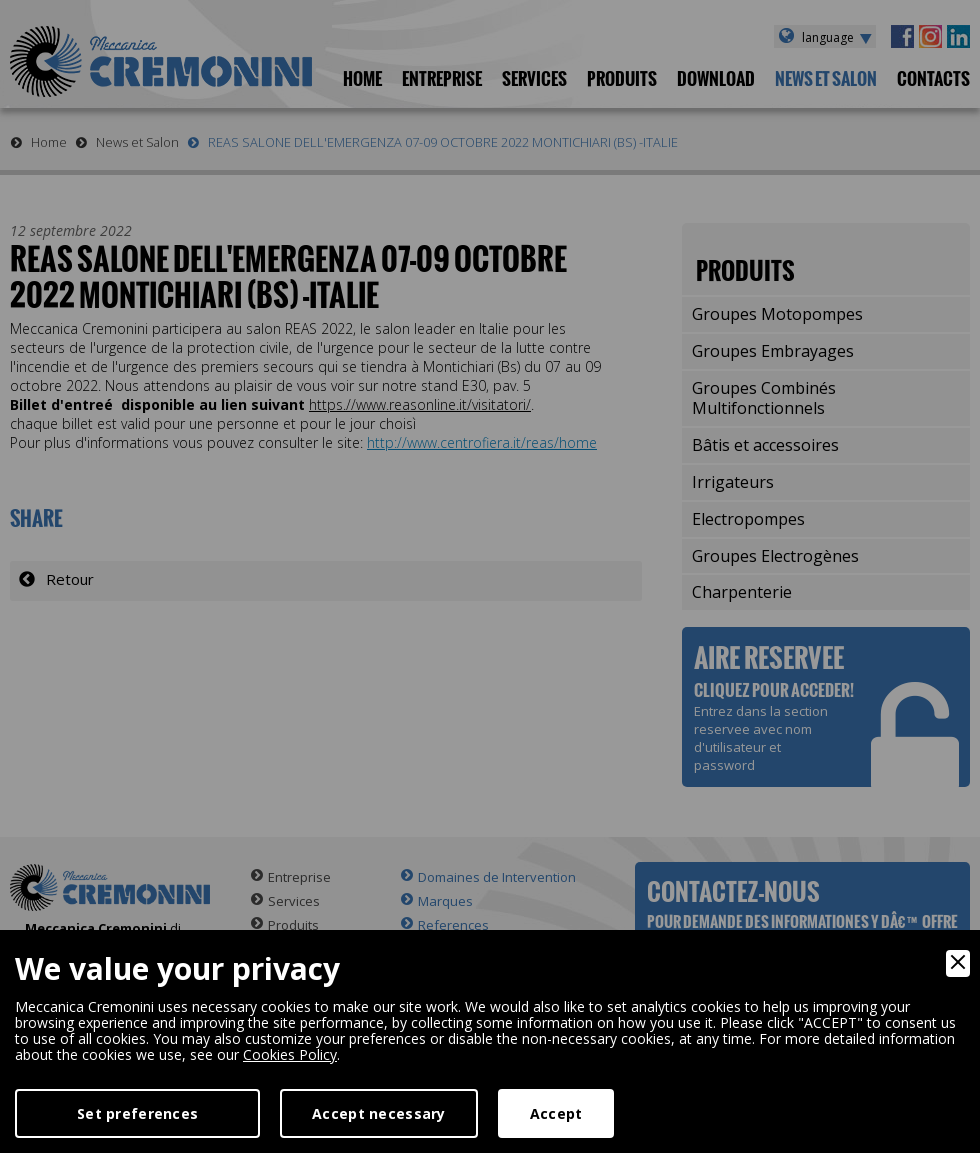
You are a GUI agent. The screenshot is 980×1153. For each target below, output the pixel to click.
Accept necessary (378, 1113)
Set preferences (137, 1113)
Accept (556, 1113)
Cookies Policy (290, 1054)
